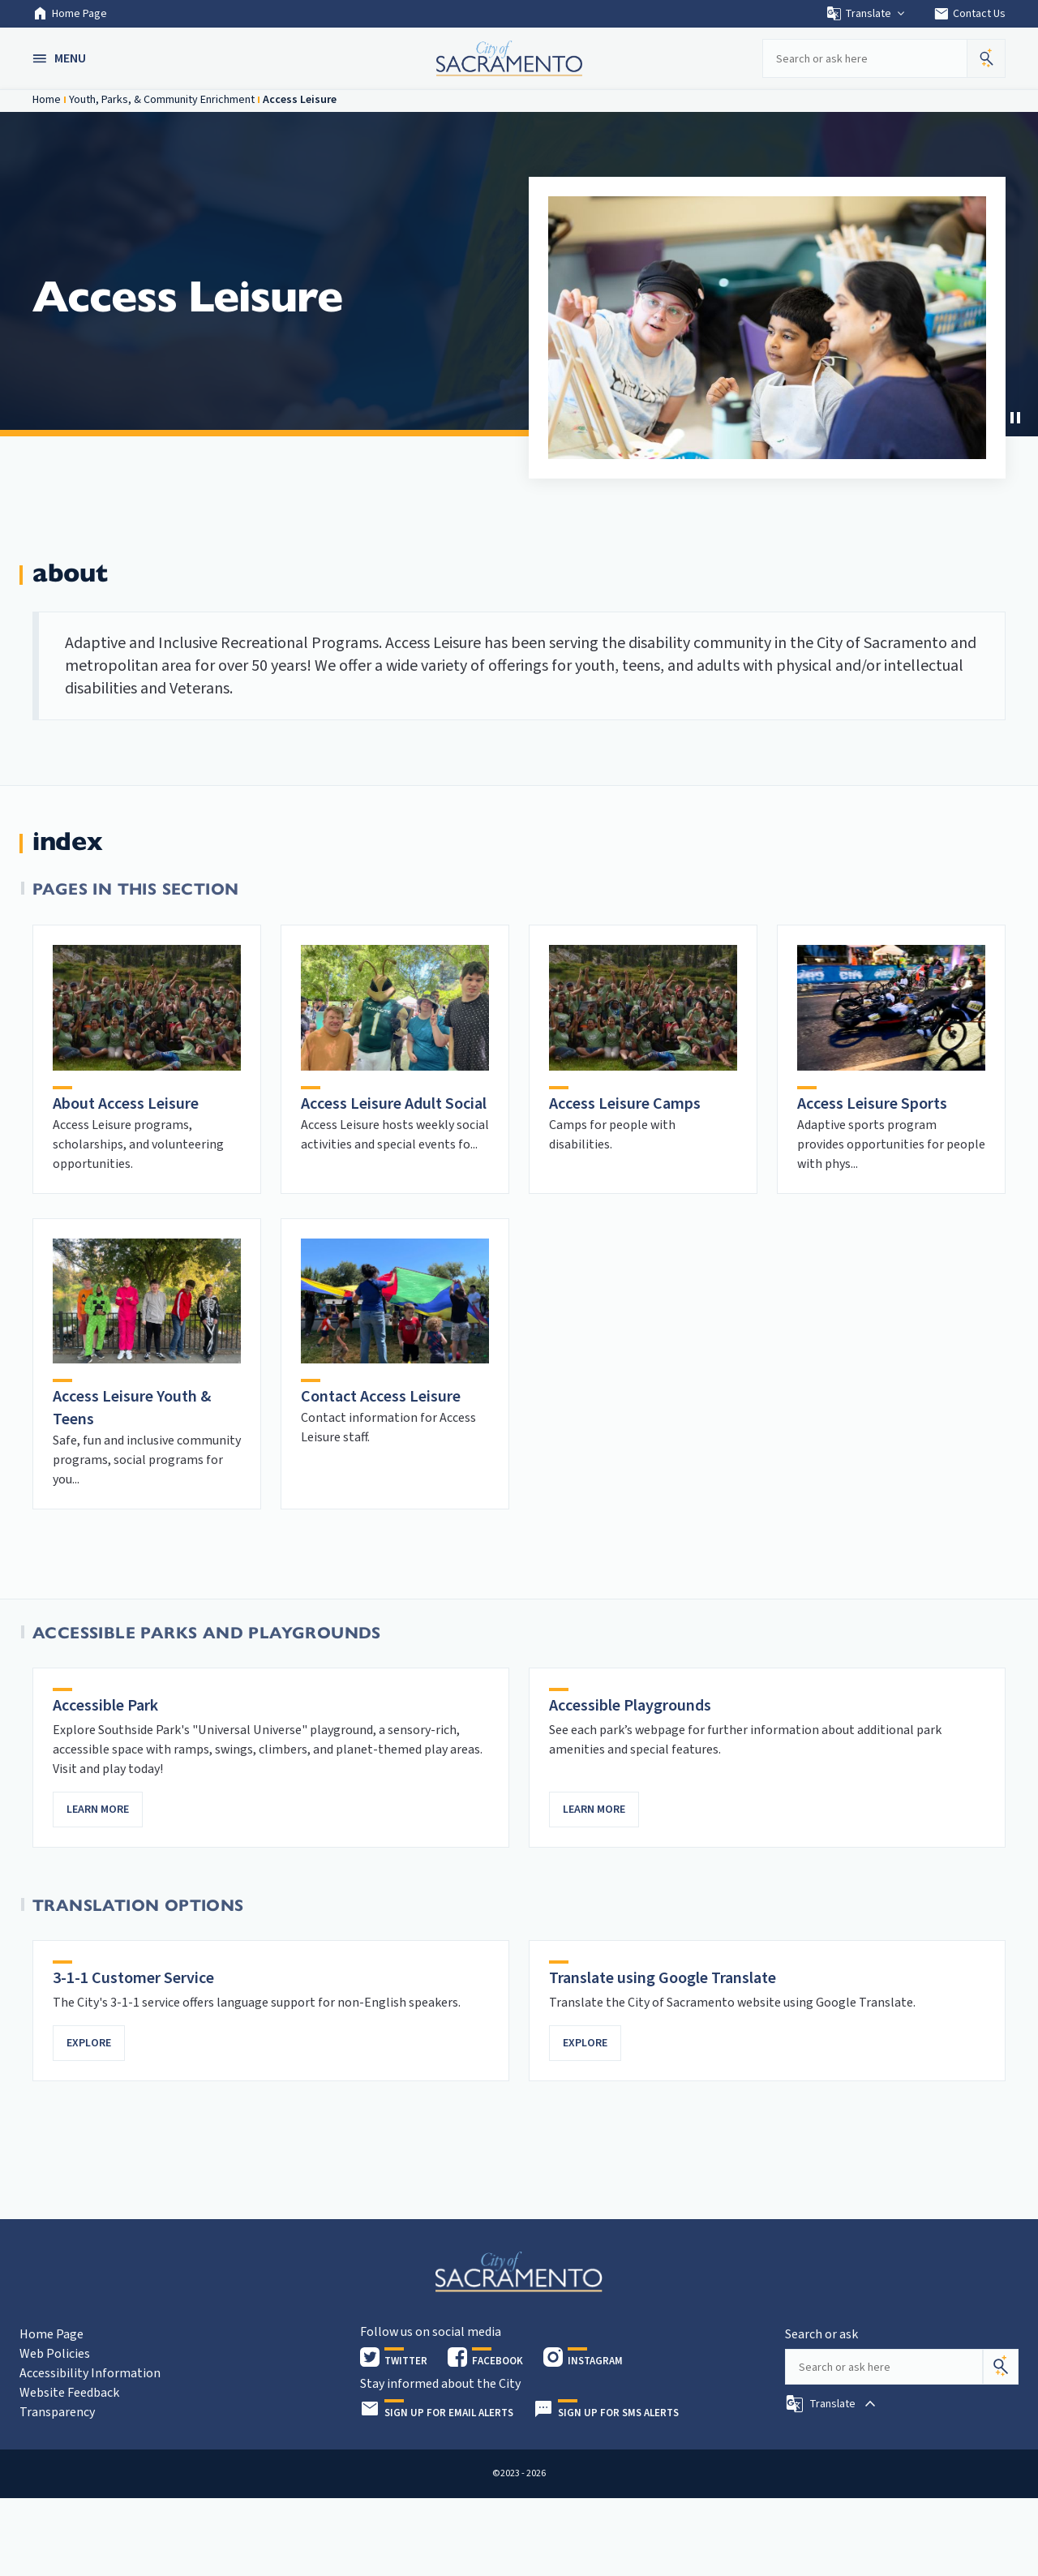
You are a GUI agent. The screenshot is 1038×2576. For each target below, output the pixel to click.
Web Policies (54, 2354)
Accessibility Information (90, 2373)
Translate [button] (866, 14)
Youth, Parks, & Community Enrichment (162, 100)
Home (46, 100)
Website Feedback (69, 2393)
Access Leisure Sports (872, 1104)
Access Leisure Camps (625, 1104)
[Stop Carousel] (1015, 417)
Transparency (57, 2412)
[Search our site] (864, 58)
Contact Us (969, 14)
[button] (60, 58)
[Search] (1001, 2367)
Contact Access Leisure (381, 1396)
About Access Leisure (126, 1104)
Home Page (69, 14)
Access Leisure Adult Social (394, 1104)
